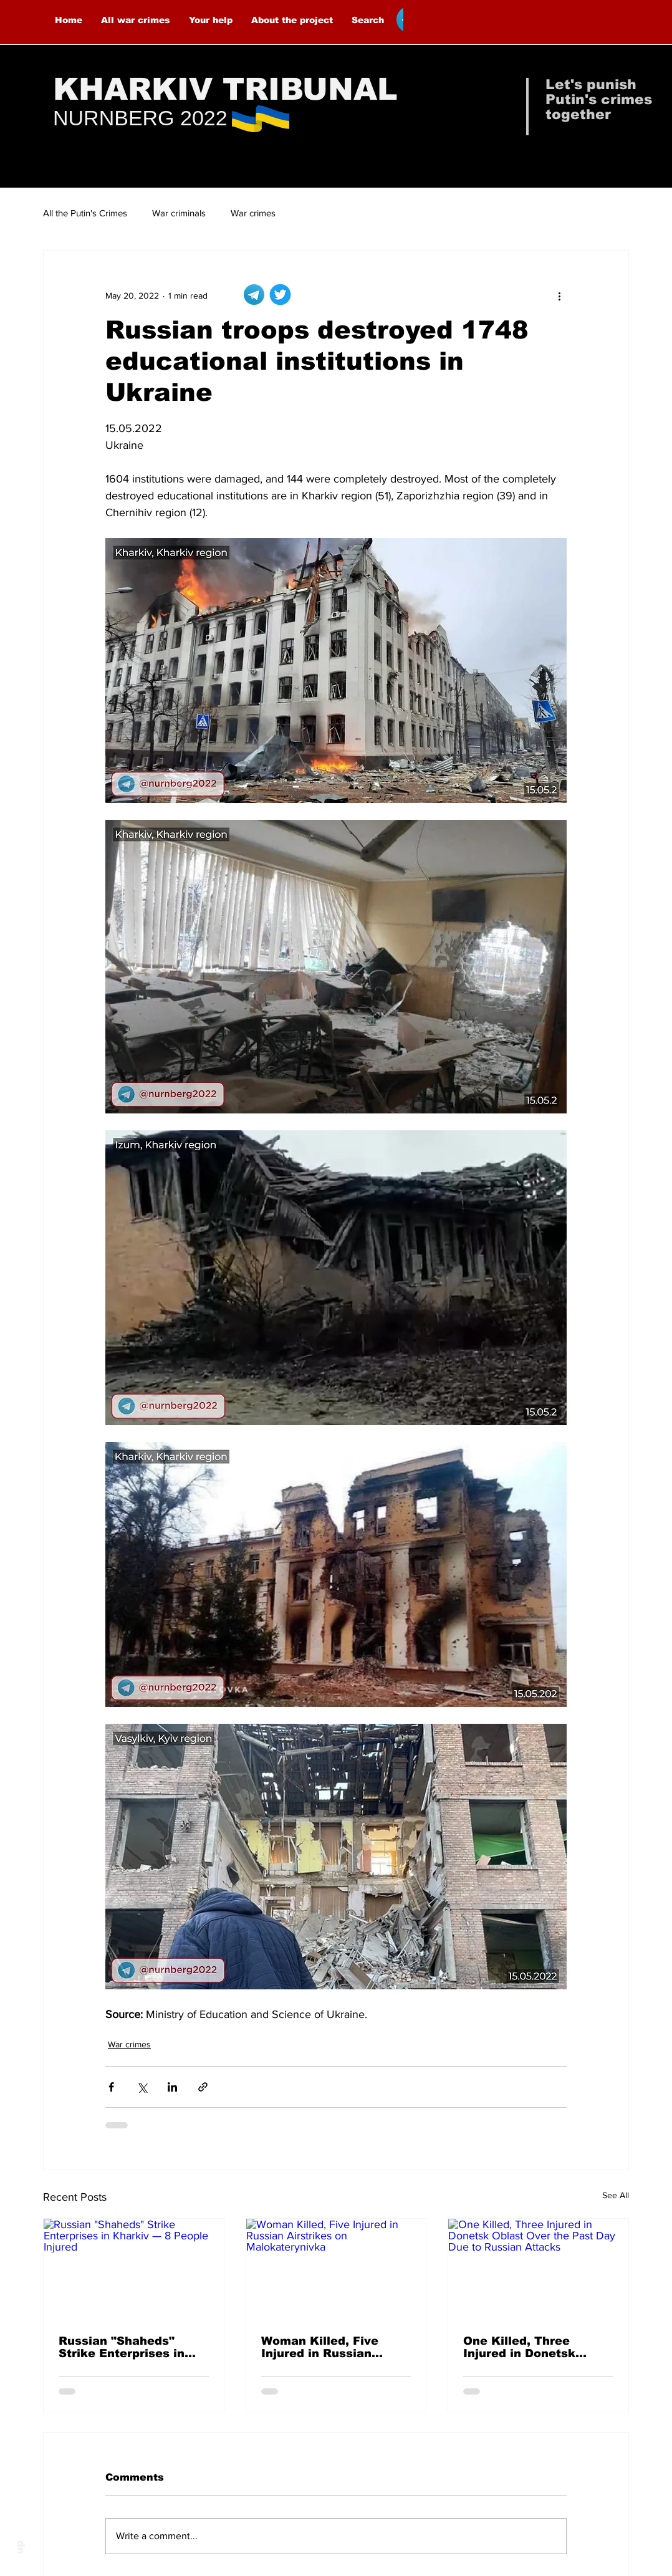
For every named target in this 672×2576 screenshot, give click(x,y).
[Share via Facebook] (111, 2087)
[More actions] (559, 295)
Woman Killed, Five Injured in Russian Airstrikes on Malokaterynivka (319, 2347)
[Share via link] (203, 2087)
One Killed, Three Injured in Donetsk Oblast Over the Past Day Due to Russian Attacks (526, 2347)
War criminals (179, 213)
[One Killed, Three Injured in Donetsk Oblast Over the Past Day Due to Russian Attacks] (538, 2269)
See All (615, 2195)
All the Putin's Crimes (85, 213)
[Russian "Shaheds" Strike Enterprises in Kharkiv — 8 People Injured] (134, 2269)
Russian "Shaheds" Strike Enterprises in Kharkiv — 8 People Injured (122, 2347)
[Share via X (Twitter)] (142, 2087)
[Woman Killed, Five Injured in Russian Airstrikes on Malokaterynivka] (336, 2269)
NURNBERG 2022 (140, 118)
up (20, 2547)
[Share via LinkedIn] (172, 2087)
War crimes (253, 213)
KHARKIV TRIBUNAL (225, 89)
